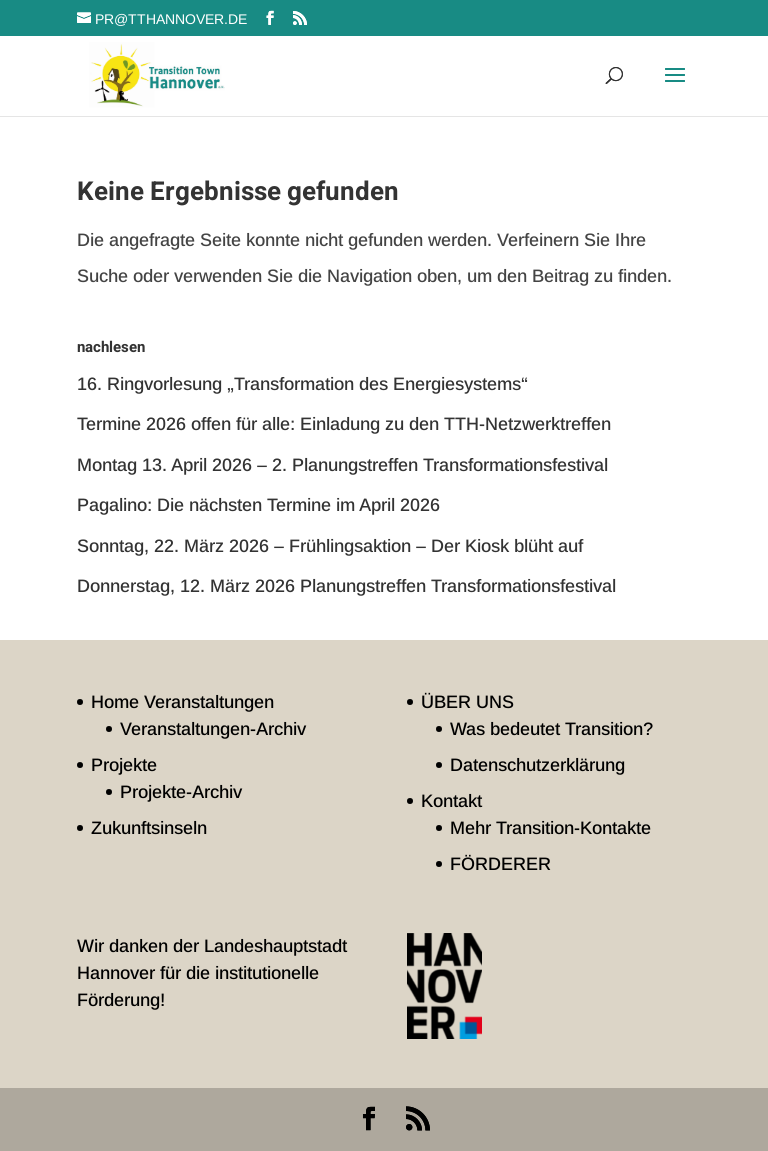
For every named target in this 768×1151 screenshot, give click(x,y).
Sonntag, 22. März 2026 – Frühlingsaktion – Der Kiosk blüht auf (330, 546)
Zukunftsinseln (149, 828)
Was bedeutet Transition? (551, 729)
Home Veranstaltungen (182, 702)
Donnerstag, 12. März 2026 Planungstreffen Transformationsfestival (346, 586)
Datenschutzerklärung (537, 765)
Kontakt (451, 801)
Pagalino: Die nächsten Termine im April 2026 (258, 505)
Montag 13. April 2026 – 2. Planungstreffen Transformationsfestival (342, 465)
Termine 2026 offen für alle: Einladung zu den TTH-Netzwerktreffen (344, 424)
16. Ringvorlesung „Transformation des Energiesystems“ (302, 384)
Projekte (124, 765)
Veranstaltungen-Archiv (213, 729)
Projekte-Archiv (181, 792)
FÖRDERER (500, 864)
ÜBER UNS (467, 702)
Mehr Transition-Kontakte (550, 828)
